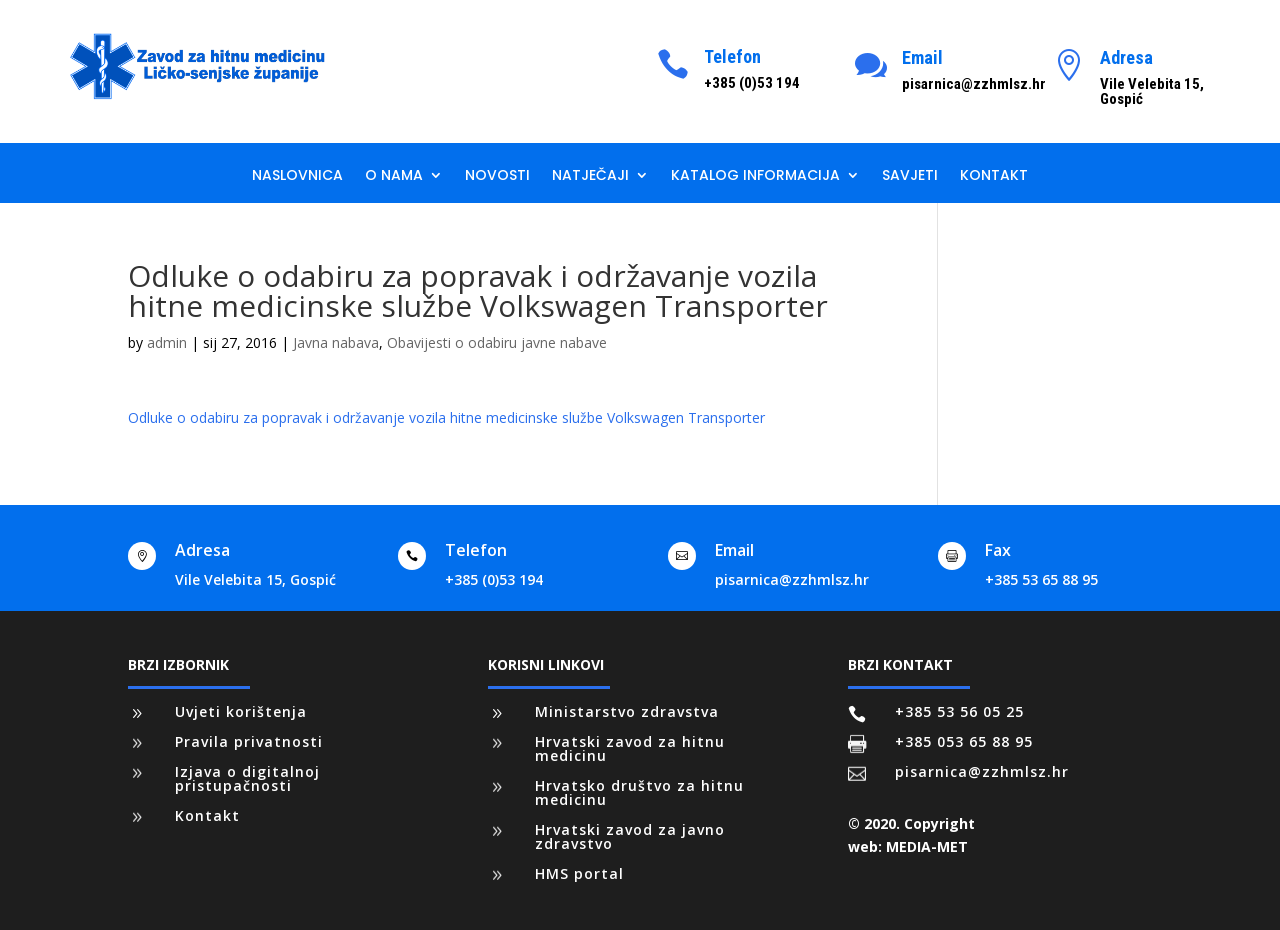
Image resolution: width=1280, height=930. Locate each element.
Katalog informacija (755, 176)
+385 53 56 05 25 (959, 711)
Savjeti (910, 176)
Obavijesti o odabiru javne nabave (497, 342)
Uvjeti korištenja (241, 711)
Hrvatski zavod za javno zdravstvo (630, 836)
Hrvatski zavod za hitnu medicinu (630, 748)
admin (167, 342)
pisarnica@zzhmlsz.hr (792, 579)
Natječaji (590, 176)
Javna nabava (336, 342)
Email (922, 57)
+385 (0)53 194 (494, 579)
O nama (394, 176)
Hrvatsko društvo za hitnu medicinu (639, 792)
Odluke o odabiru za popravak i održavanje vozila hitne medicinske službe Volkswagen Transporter (446, 417)
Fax (998, 550)
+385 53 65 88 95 (1041, 579)
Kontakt (994, 176)
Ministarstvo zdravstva (627, 711)
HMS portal (579, 873)
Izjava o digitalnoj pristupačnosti (247, 778)
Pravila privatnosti (249, 741)
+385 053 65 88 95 (964, 741)
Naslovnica (297, 176)
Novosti (497, 176)
